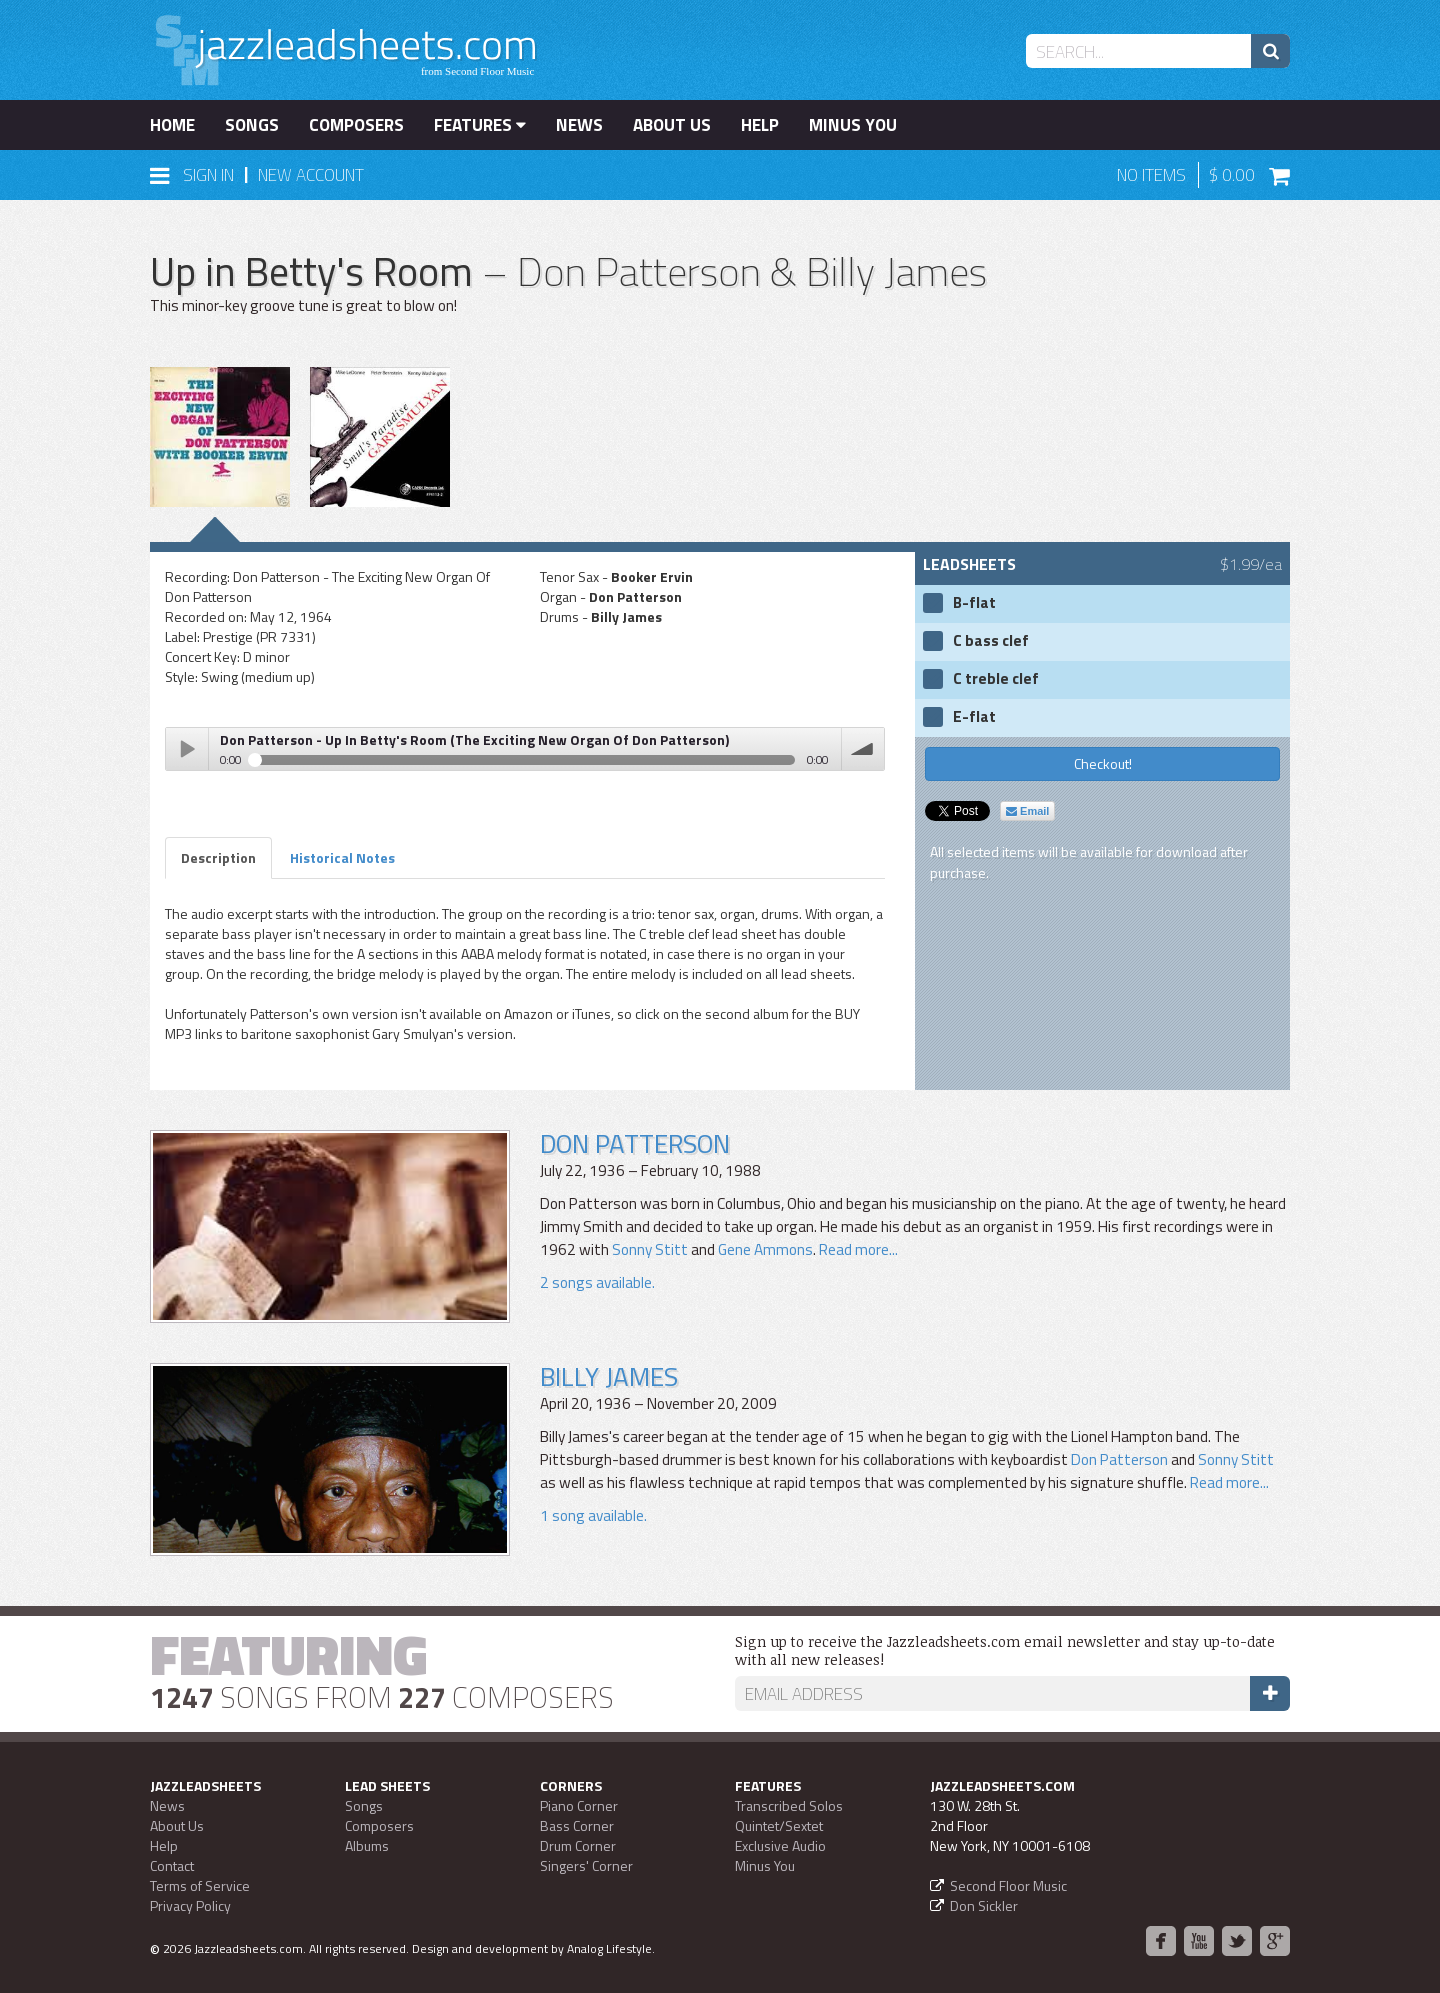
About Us (672, 125)
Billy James (609, 1376)
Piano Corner (579, 1805)
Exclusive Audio (780, 1845)
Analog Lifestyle (609, 1948)
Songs (252, 125)
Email (1027, 811)
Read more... (857, 1249)
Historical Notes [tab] (342, 857)
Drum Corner (578, 1845)
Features (480, 125)
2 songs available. (597, 1282)
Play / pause (187, 749)
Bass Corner (577, 1825)
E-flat (974, 717)
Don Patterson (635, 1143)
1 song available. (593, 1515)
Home (172, 125)
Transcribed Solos (789, 1805)
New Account (311, 175)
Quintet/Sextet (779, 1825)
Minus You (853, 125)
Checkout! (1103, 763)
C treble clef (996, 679)
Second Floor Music (1008, 1885)
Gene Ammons (765, 1249)
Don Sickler (984, 1905)
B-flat (974, 603)
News (579, 125)
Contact (172, 1865)
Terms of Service (200, 1885)
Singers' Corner (586, 1865)
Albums (367, 1845)
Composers (356, 125)
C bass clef (991, 641)
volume (863, 749)
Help (760, 125)
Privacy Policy (190, 1905)
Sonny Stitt (650, 1249)
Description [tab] (218, 857)
